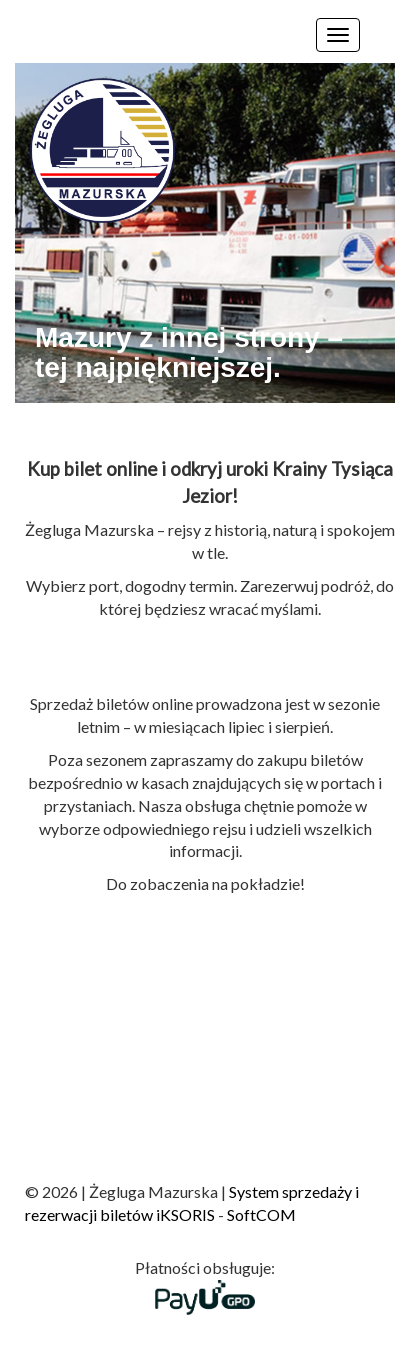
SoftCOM (261, 1214)
